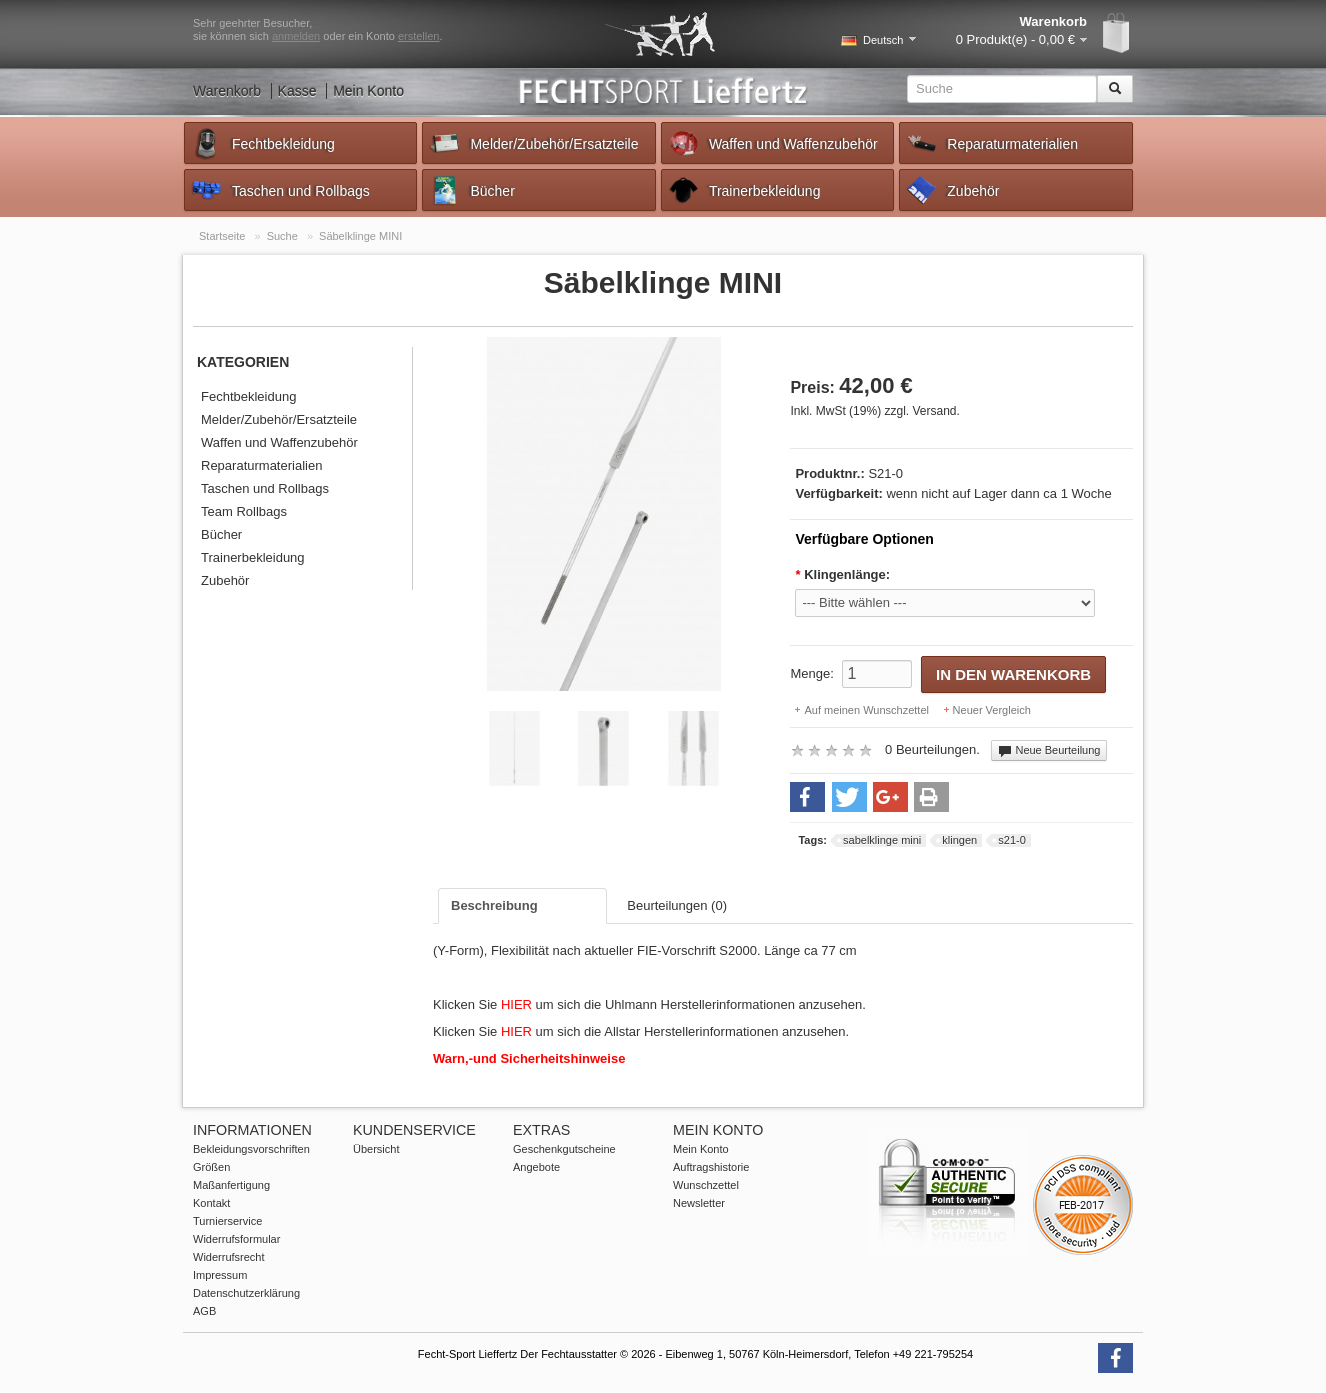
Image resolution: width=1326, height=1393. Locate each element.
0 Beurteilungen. (932, 749)
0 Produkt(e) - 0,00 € (1015, 39)
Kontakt (211, 1203)
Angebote (536, 1167)
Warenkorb (227, 91)
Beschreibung (494, 905)
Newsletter (699, 1203)
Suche (282, 236)
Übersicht (376, 1149)
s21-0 (1012, 840)
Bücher (471, 190)
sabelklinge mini (882, 840)
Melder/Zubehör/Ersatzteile (533, 143)
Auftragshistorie (711, 1167)
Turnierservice (227, 1221)
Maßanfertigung (231, 1185)
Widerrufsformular (236, 1239)
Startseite (222, 236)
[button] (807, 797)
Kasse (297, 91)
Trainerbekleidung (744, 190)
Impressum (220, 1275)
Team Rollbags (244, 511)
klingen (959, 840)
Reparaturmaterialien (991, 143)
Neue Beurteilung (1049, 751)
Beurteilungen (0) (677, 905)
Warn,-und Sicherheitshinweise (529, 1058)
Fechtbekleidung (262, 143)
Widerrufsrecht (229, 1257)
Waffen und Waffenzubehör (772, 143)
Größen (211, 1167)
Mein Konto (368, 91)
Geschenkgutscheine (564, 1149)
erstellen (419, 36)
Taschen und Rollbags (280, 190)
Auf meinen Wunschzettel (866, 710)
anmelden (296, 36)
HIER (518, 1004)
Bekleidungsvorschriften (251, 1149)
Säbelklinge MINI (360, 236)
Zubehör (952, 190)
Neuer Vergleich (992, 710)
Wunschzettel (706, 1185)
